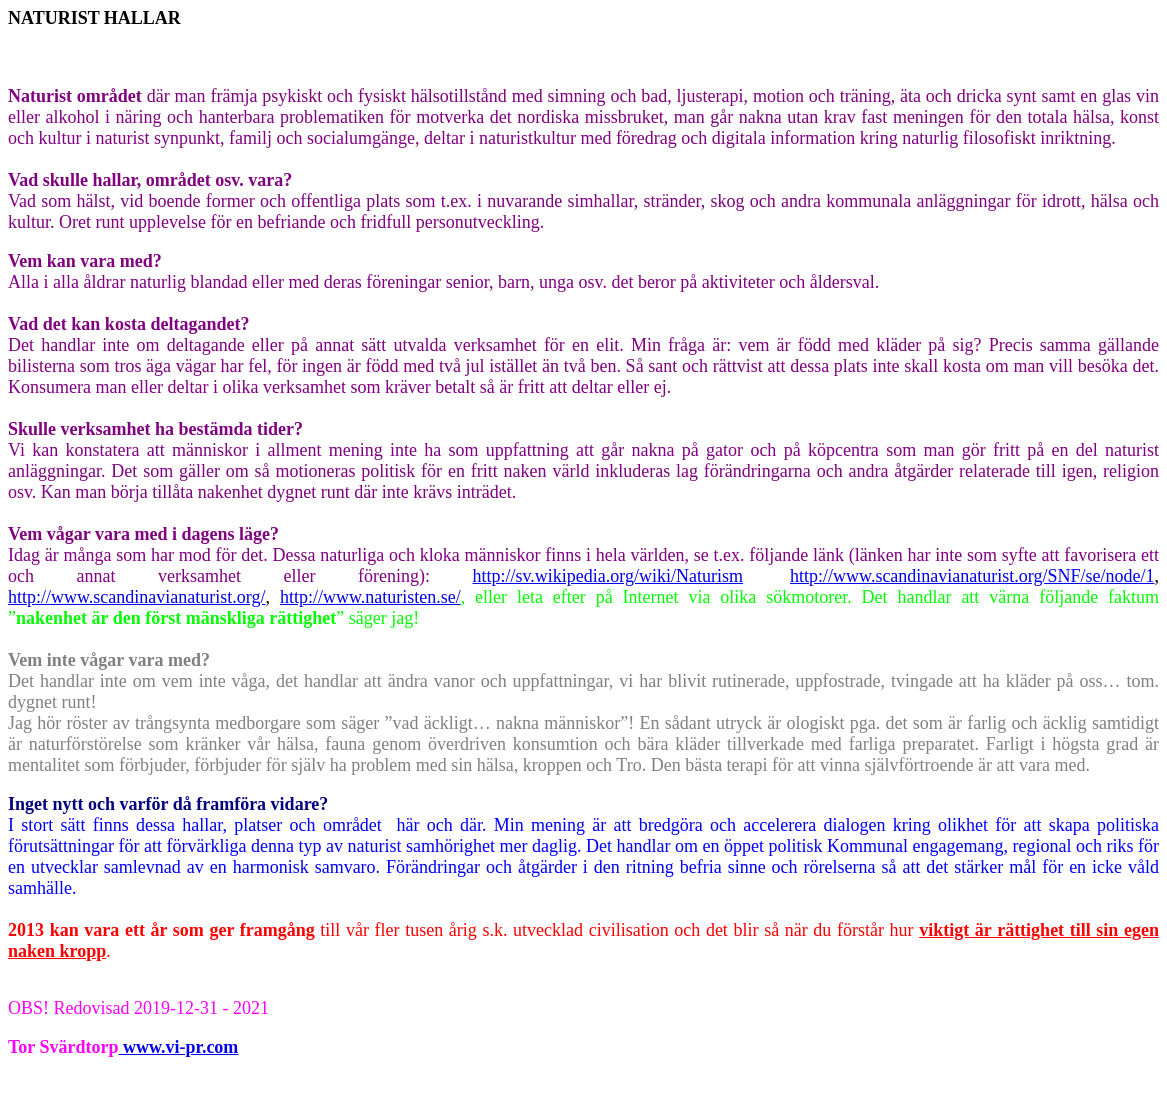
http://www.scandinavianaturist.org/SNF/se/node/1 (972, 576)
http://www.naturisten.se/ (370, 597)
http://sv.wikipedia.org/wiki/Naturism (608, 576)
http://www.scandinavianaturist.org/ (136, 597)
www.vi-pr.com (179, 1047)
